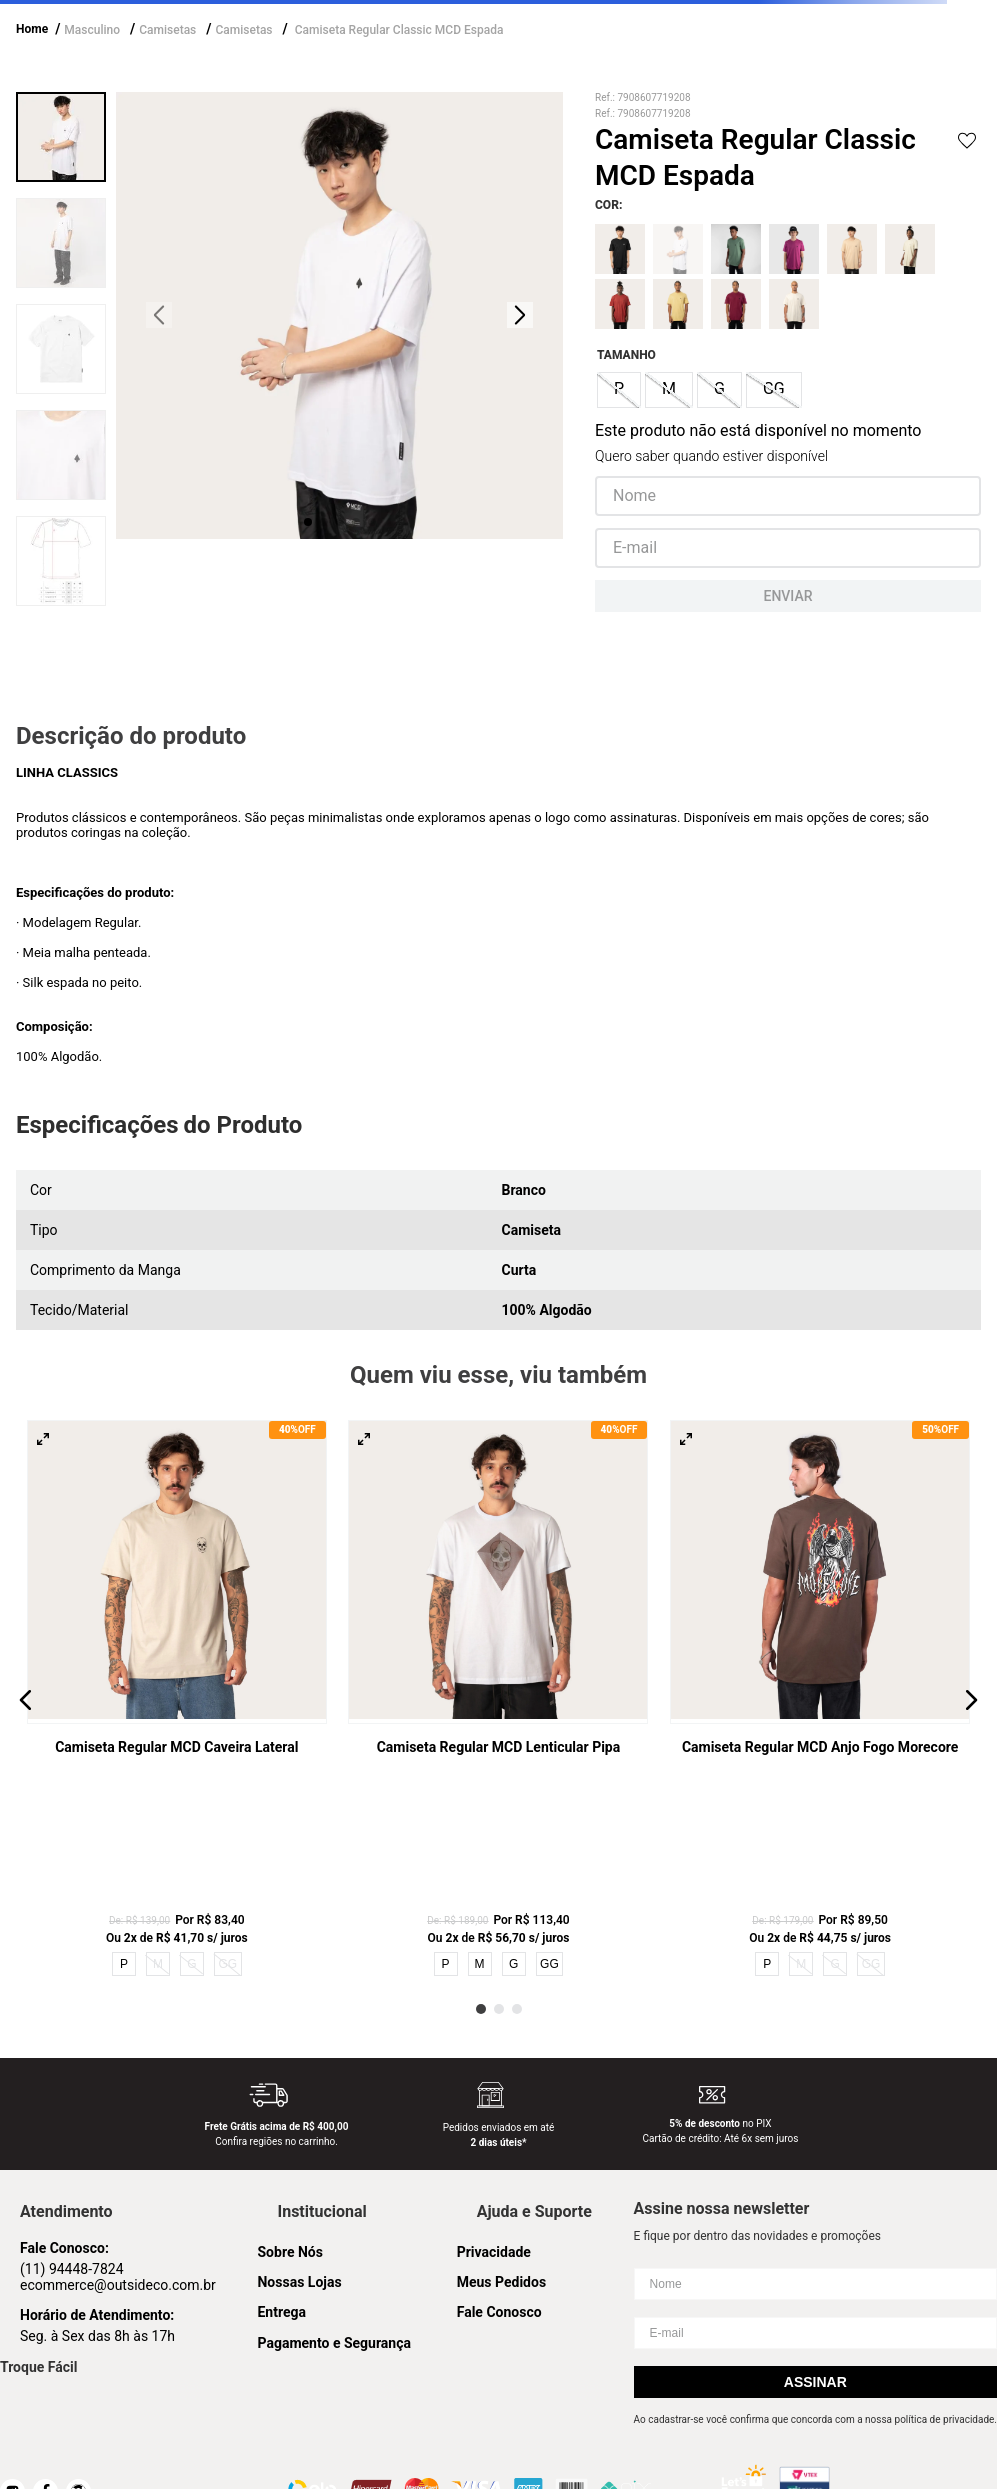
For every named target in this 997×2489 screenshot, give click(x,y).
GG (549, 1819)
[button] (619, 390)
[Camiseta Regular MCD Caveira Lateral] (177, 1627)
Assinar (815, 2237)
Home (32, 29)
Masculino (92, 30)
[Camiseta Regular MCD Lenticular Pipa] (498, 1627)
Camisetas (167, 30)
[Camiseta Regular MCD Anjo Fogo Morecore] (820, 1627)
